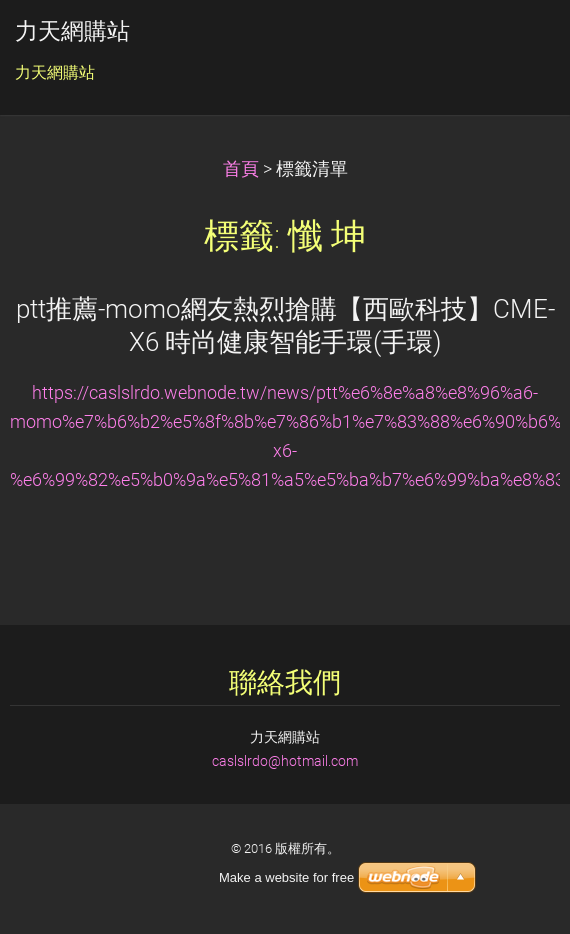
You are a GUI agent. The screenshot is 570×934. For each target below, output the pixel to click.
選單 (515, 45)
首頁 (241, 169)
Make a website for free (286, 877)
